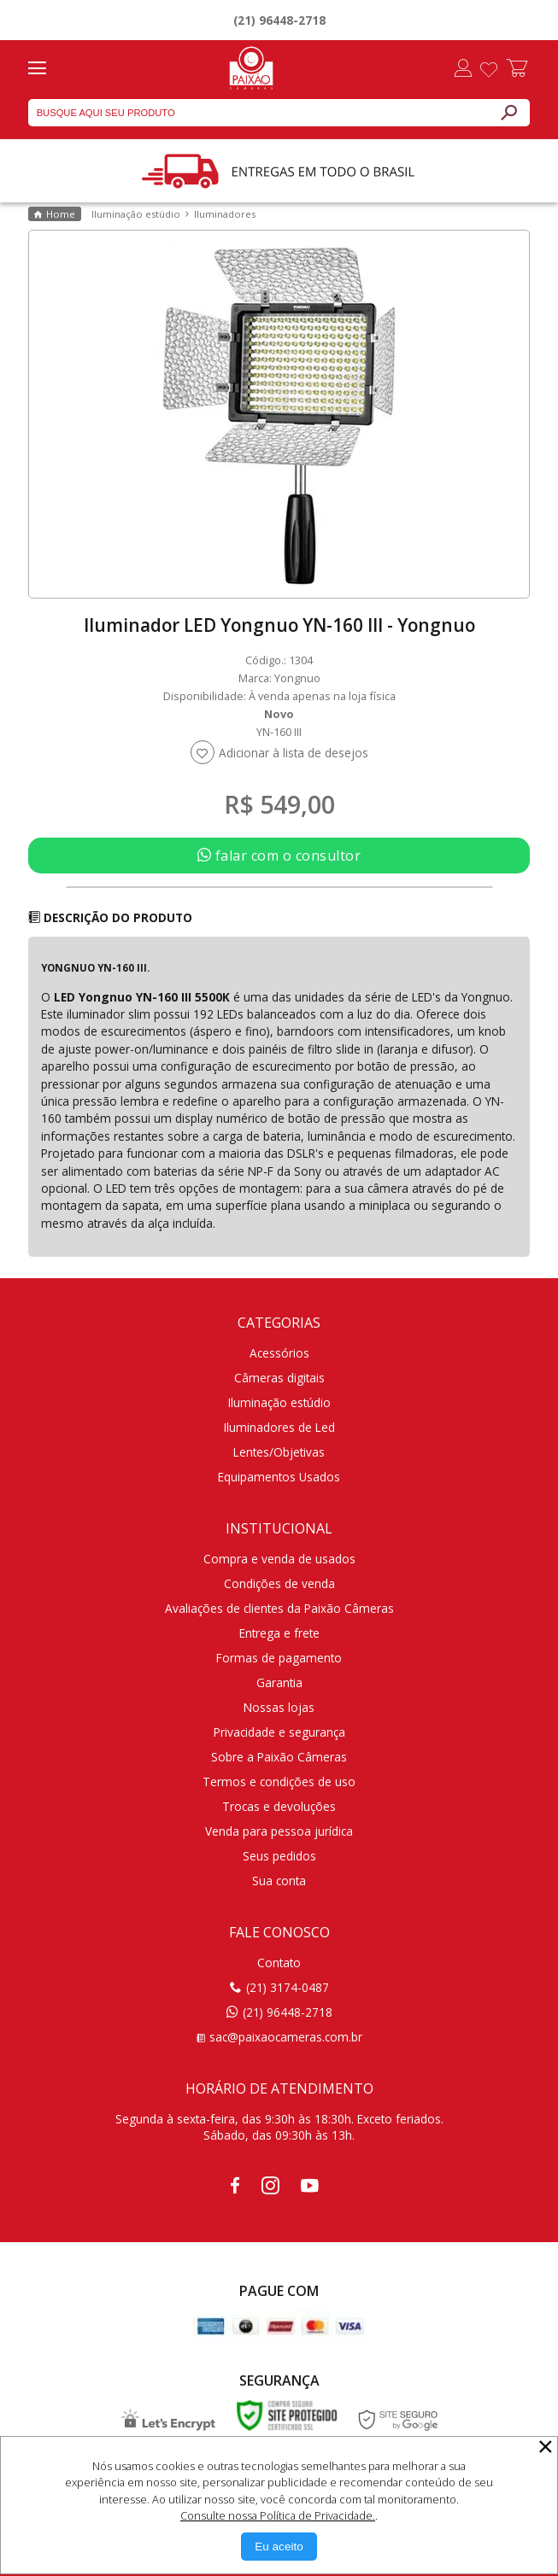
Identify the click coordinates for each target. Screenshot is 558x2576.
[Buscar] (508, 112)
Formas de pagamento (279, 1658)
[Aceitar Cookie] (279, 2546)
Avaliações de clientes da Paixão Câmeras (279, 1608)
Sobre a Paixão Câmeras (279, 1757)
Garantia (279, 1682)
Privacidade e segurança (279, 1732)
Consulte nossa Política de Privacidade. (277, 2515)
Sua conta (279, 1880)
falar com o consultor (279, 855)
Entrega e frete (279, 1633)
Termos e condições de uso (279, 1781)
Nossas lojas (279, 1707)
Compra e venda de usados (279, 1559)
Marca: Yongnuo (279, 678)
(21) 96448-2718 (279, 20)
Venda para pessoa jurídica (279, 1831)
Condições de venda (279, 1583)
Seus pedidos (279, 1856)
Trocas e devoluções (279, 1806)
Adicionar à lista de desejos (293, 753)
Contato (279, 1962)
